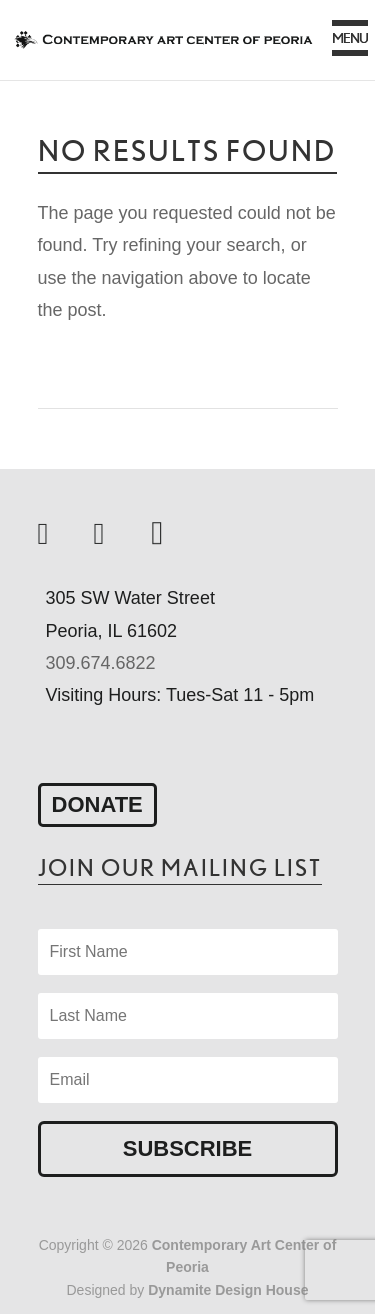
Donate (97, 804)
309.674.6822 (101, 663)
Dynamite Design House (228, 1290)
